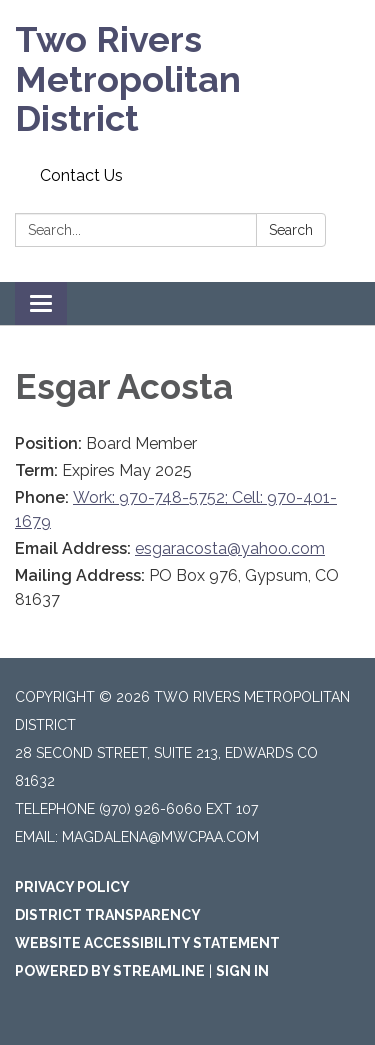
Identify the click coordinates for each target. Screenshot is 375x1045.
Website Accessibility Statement (147, 943)
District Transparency (108, 915)
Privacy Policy (72, 887)
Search (291, 230)
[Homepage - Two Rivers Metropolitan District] (187, 79)
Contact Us (81, 175)
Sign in (242, 971)
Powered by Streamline (110, 971)
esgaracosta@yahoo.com (230, 548)
